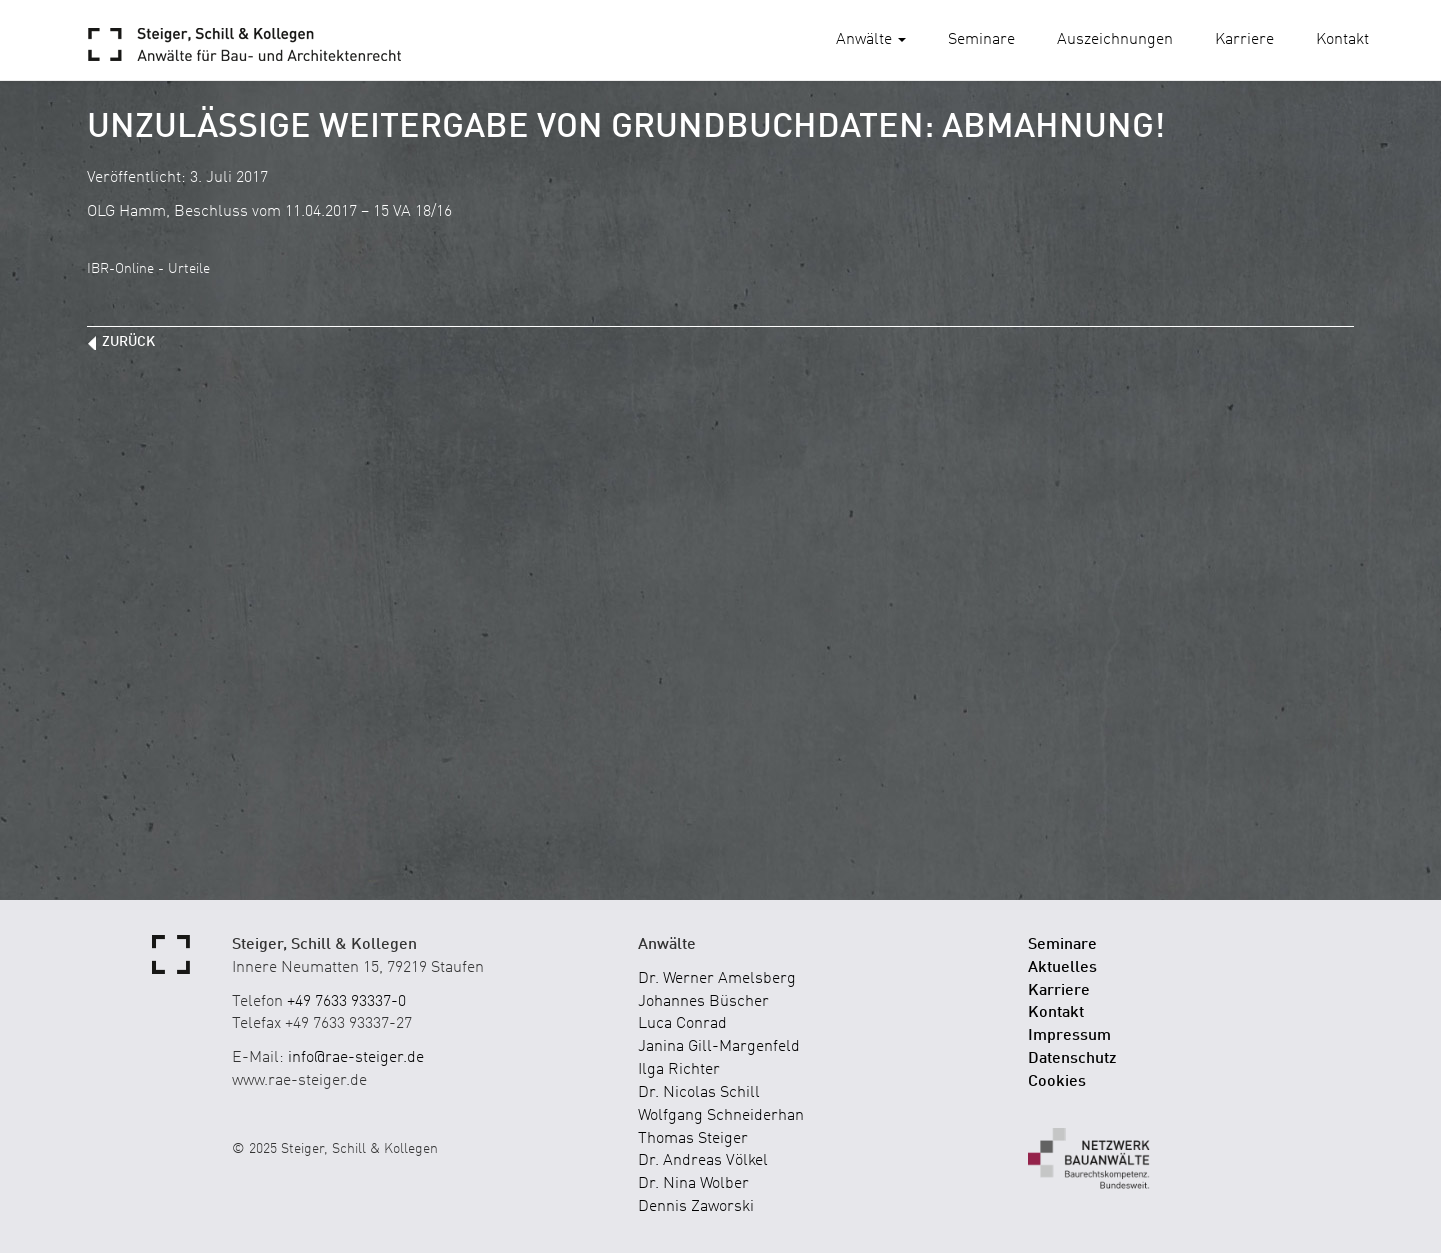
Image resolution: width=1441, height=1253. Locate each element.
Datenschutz (1072, 1059)
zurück (128, 342)
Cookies (1057, 1082)
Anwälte (871, 40)
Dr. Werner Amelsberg (717, 979)
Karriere (1244, 40)
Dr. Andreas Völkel (703, 1161)
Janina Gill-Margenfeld (719, 1047)
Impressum (1069, 1036)
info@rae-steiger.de (356, 1058)
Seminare (981, 40)
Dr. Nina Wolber (693, 1184)
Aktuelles (1062, 968)
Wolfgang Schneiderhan (721, 1116)
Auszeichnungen (1115, 40)
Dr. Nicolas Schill (699, 1093)
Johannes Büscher (703, 1002)
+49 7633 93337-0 (346, 1002)
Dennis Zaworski (696, 1207)
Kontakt (1342, 40)
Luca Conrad (682, 1024)
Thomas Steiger (693, 1139)
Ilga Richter (679, 1070)
